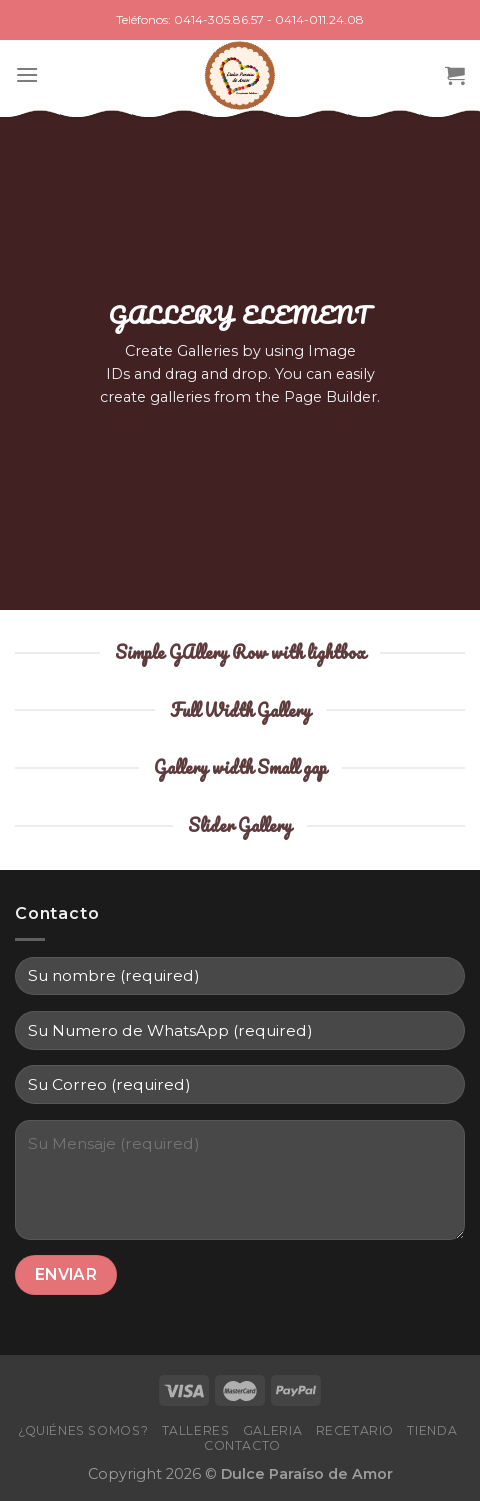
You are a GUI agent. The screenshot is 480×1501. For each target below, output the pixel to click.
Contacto (242, 1445)
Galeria (272, 1430)
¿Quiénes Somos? (83, 1430)
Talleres (196, 1430)
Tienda (432, 1430)
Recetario (355, 1430)
